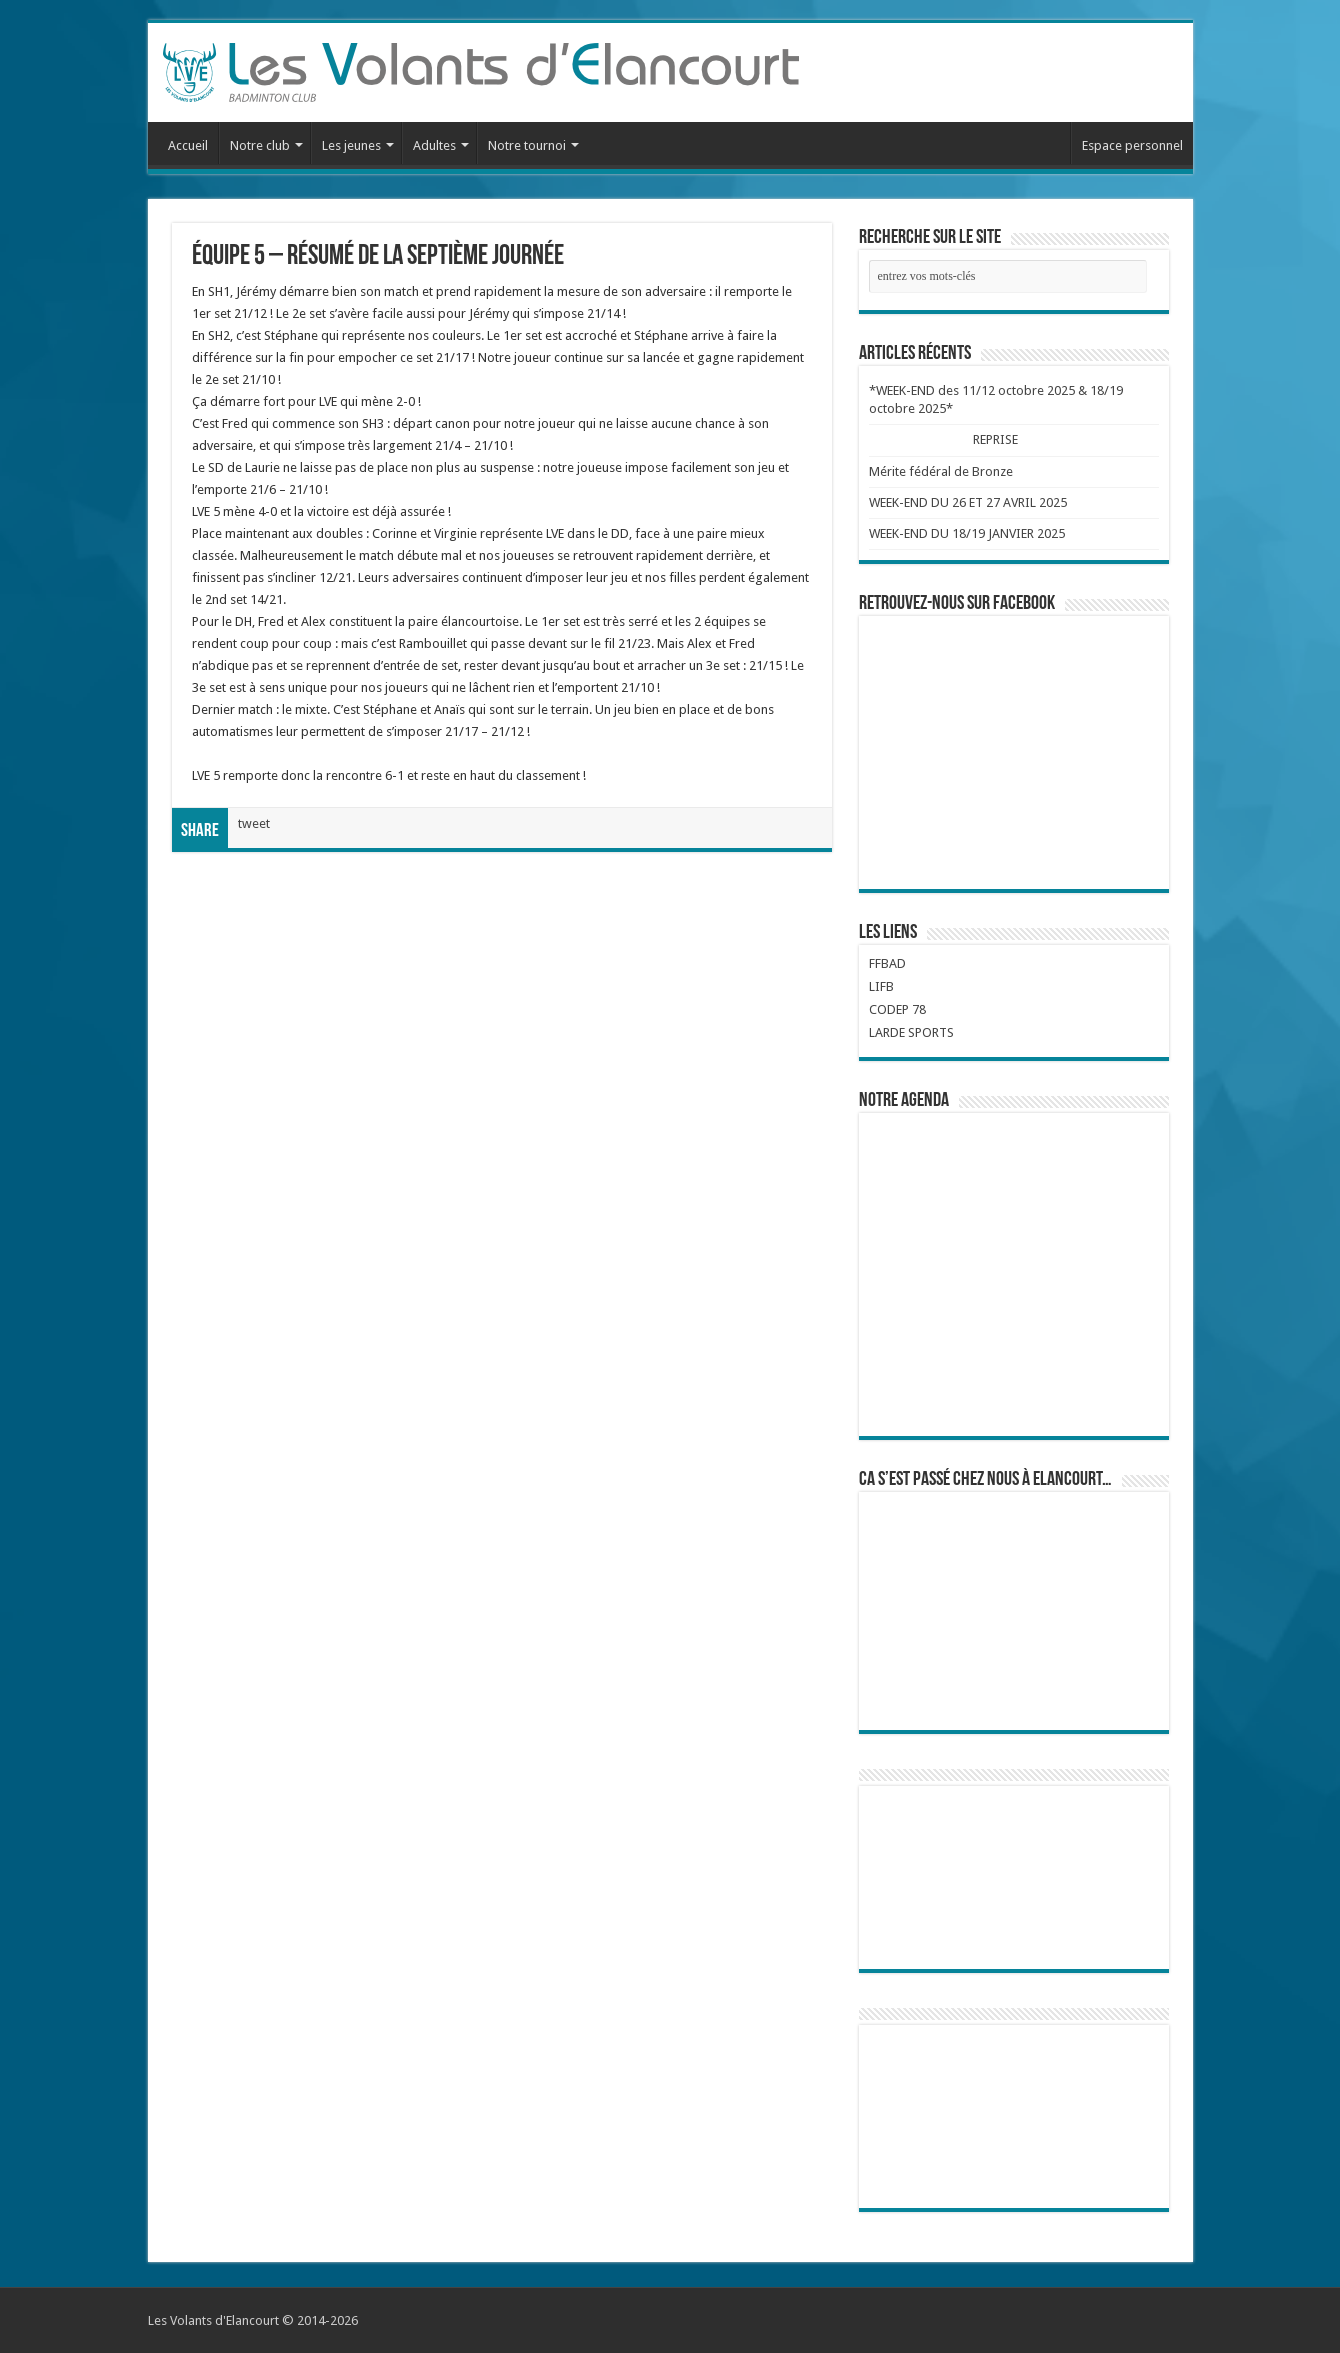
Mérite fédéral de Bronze (941, 471)
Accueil (188, 145)
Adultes (434, 145)
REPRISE (995, 439)
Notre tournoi (527, 145)
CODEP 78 (897, 1009)
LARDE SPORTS (911, 1032)
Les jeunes (351, 145)
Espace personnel (1132, 145)
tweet (254, 823)
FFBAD (887, 963)
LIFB (881, 986)
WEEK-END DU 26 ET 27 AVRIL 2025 (968, 502)
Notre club (260, 145)
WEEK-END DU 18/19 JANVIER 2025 (967, 533)
